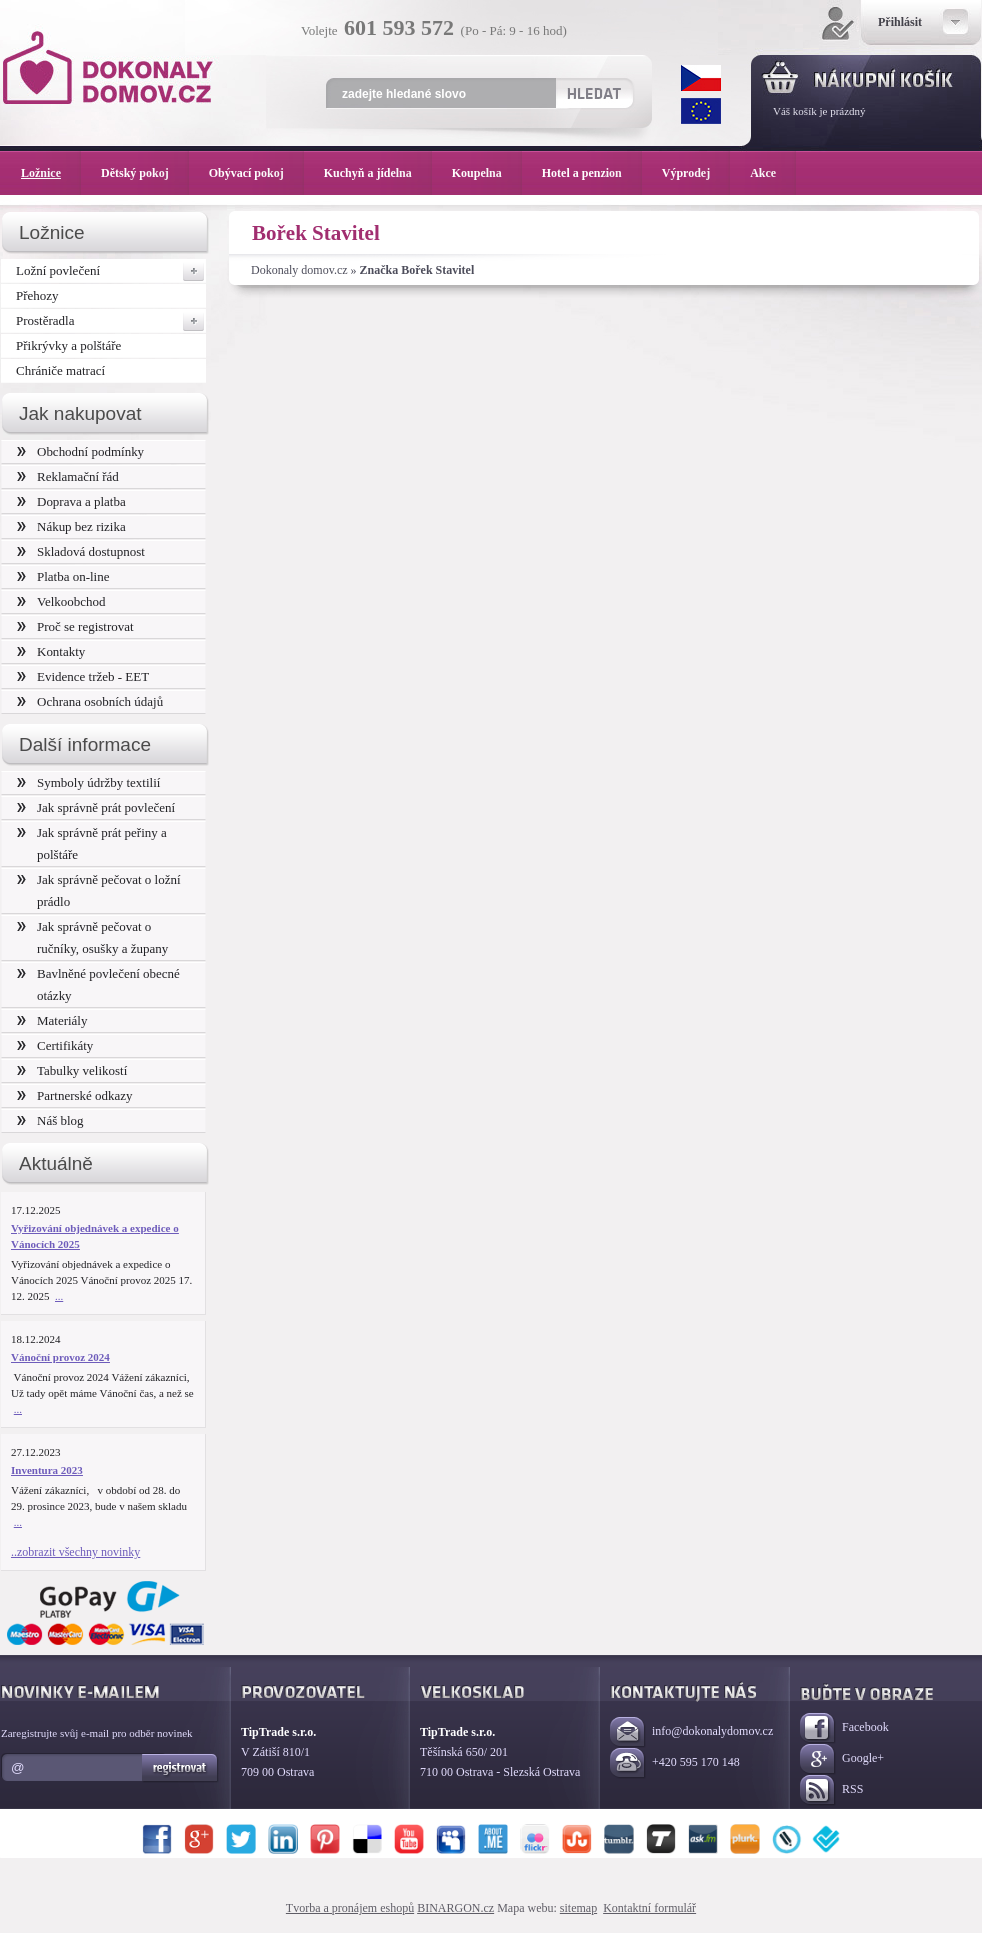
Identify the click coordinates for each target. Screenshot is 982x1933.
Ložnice (51, 173)
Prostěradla (111, 321)
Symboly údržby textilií (88, 782)
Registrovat (180, 1768)
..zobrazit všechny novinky (75, 1552)
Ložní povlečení (111, 271)
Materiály (52, 1020)
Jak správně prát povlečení (96, 807)
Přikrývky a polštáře (68, 345)
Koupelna (487, 173)
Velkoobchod (61, 601)
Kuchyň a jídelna (378, 173)
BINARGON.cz (455, 1908)
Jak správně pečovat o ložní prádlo (99, 890)
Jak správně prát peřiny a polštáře (92, 843)
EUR (701, 111)
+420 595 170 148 (675, 1763)
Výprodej (696, 173)
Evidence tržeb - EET (83, 676)
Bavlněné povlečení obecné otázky (98, 984)
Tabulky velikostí (72, 1070)
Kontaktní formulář (649, 1908)
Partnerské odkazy (75, 1095)
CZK (701, 78)
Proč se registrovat (75, 626)
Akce (766, 173)
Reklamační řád (68, 476)
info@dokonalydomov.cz (691, 1732)
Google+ (842, 1759)
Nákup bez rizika (71, 526)
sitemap (578, 1908)
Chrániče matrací (60, 370)
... (59, 1296)
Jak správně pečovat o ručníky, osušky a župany (92, 937)
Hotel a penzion (592, 173)
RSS (831, 1790)
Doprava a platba (71, 501)
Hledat (593, 93)
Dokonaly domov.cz (299, 270)
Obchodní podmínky (80, 451)
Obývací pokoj (256, 173)
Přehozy (37, 295)
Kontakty (51, 651)
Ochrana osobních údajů (90, 701)
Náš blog (50, 1120)
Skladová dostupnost (81, 551)
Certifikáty (55, 1045)
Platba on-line (63, 576)
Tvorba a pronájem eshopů (350, 1908)
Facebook (844, 1728)
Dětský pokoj (145, 173)
